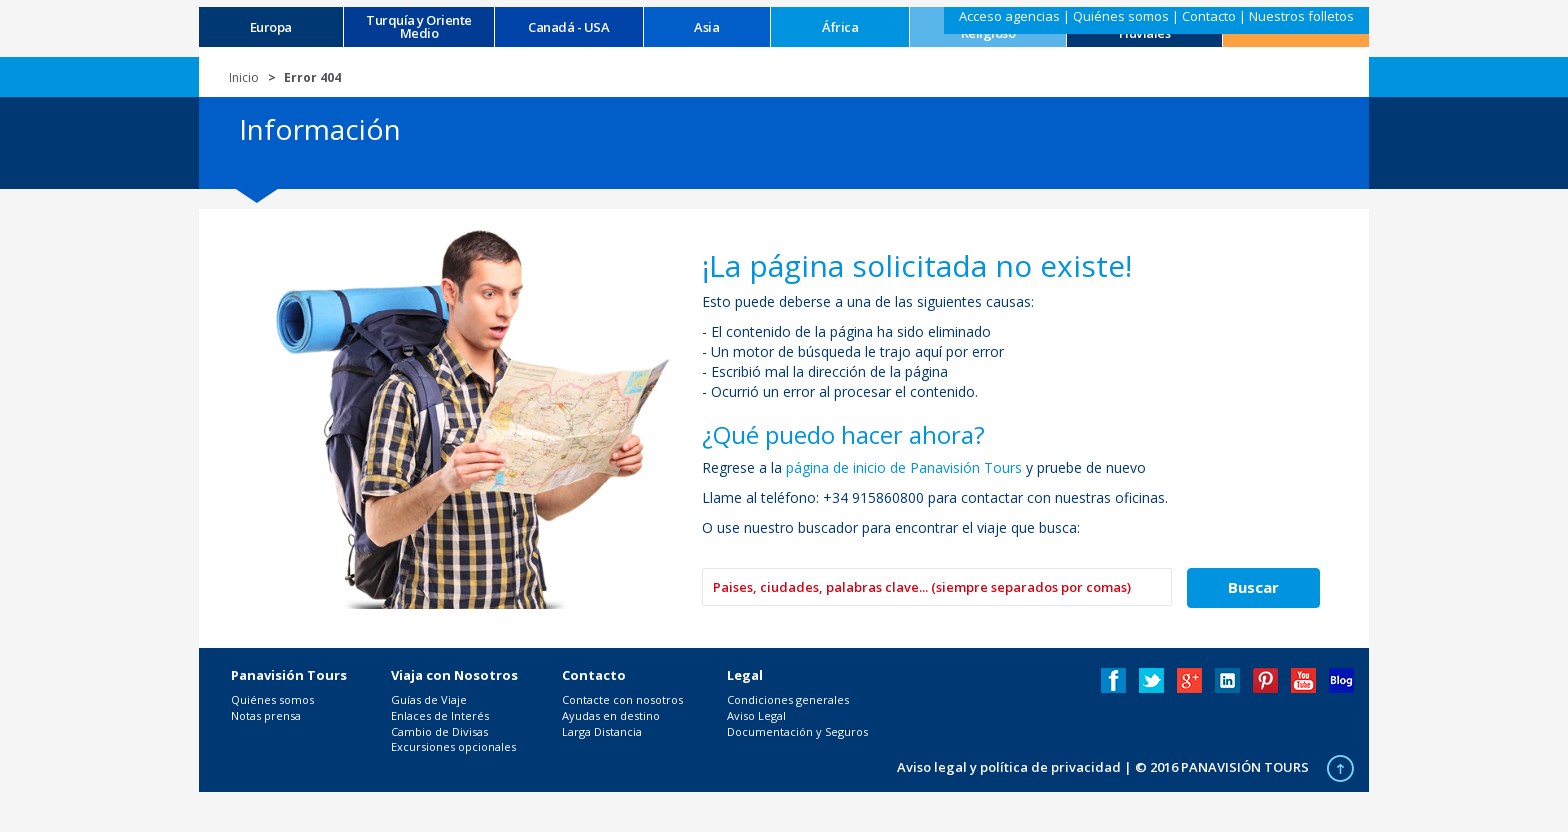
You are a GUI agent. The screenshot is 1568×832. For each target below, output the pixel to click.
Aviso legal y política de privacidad (1009, 767)
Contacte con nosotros (622, 699)
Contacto (1209, 16)
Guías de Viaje (429, 699)
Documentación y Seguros (797, 731)
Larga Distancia (602, 731)
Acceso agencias (1009, 16)
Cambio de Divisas (439, 731)
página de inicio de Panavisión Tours (904, 467)
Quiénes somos (1121, 16)
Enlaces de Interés (440, 715)
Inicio (244, 77)
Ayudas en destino (611, 715)
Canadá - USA (568, 27)
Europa (271, 27)
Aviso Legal (756, 715)
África (840, 27)
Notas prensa (266, 715)
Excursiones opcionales (453, 746)
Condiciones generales (788, 699)
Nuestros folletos (1301, 16)
